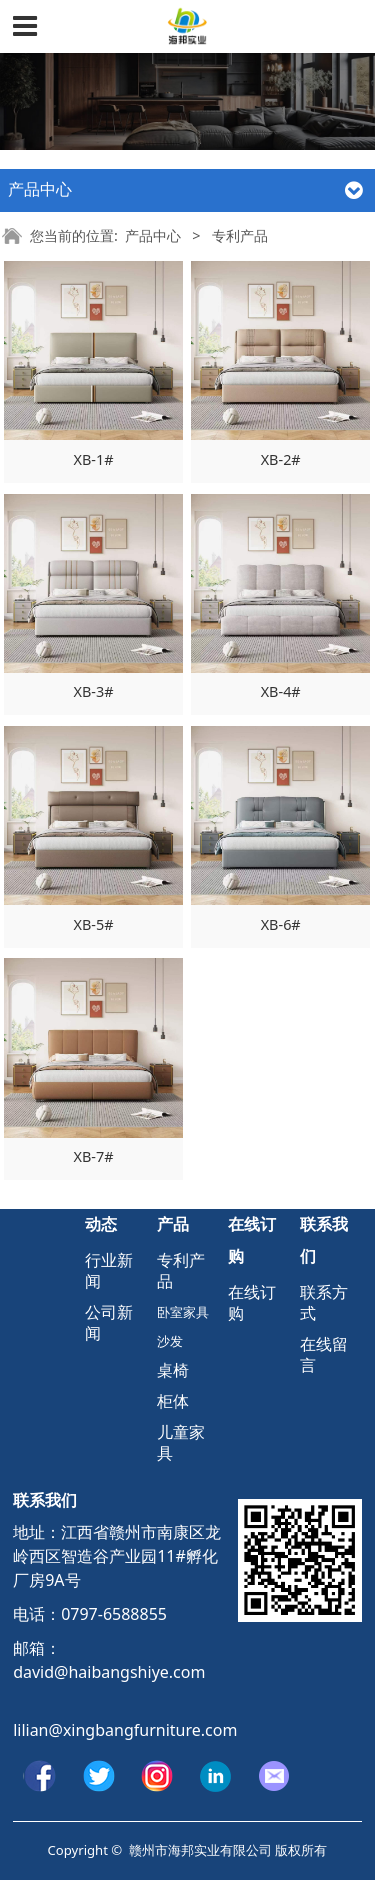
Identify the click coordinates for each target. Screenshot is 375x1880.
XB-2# (281, 459)
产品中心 (153, 235)
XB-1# (94, 459)
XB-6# (281, 924)
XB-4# (281, 691)
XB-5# (94, 924)
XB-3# (94, 691)
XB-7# (94, 1156)
